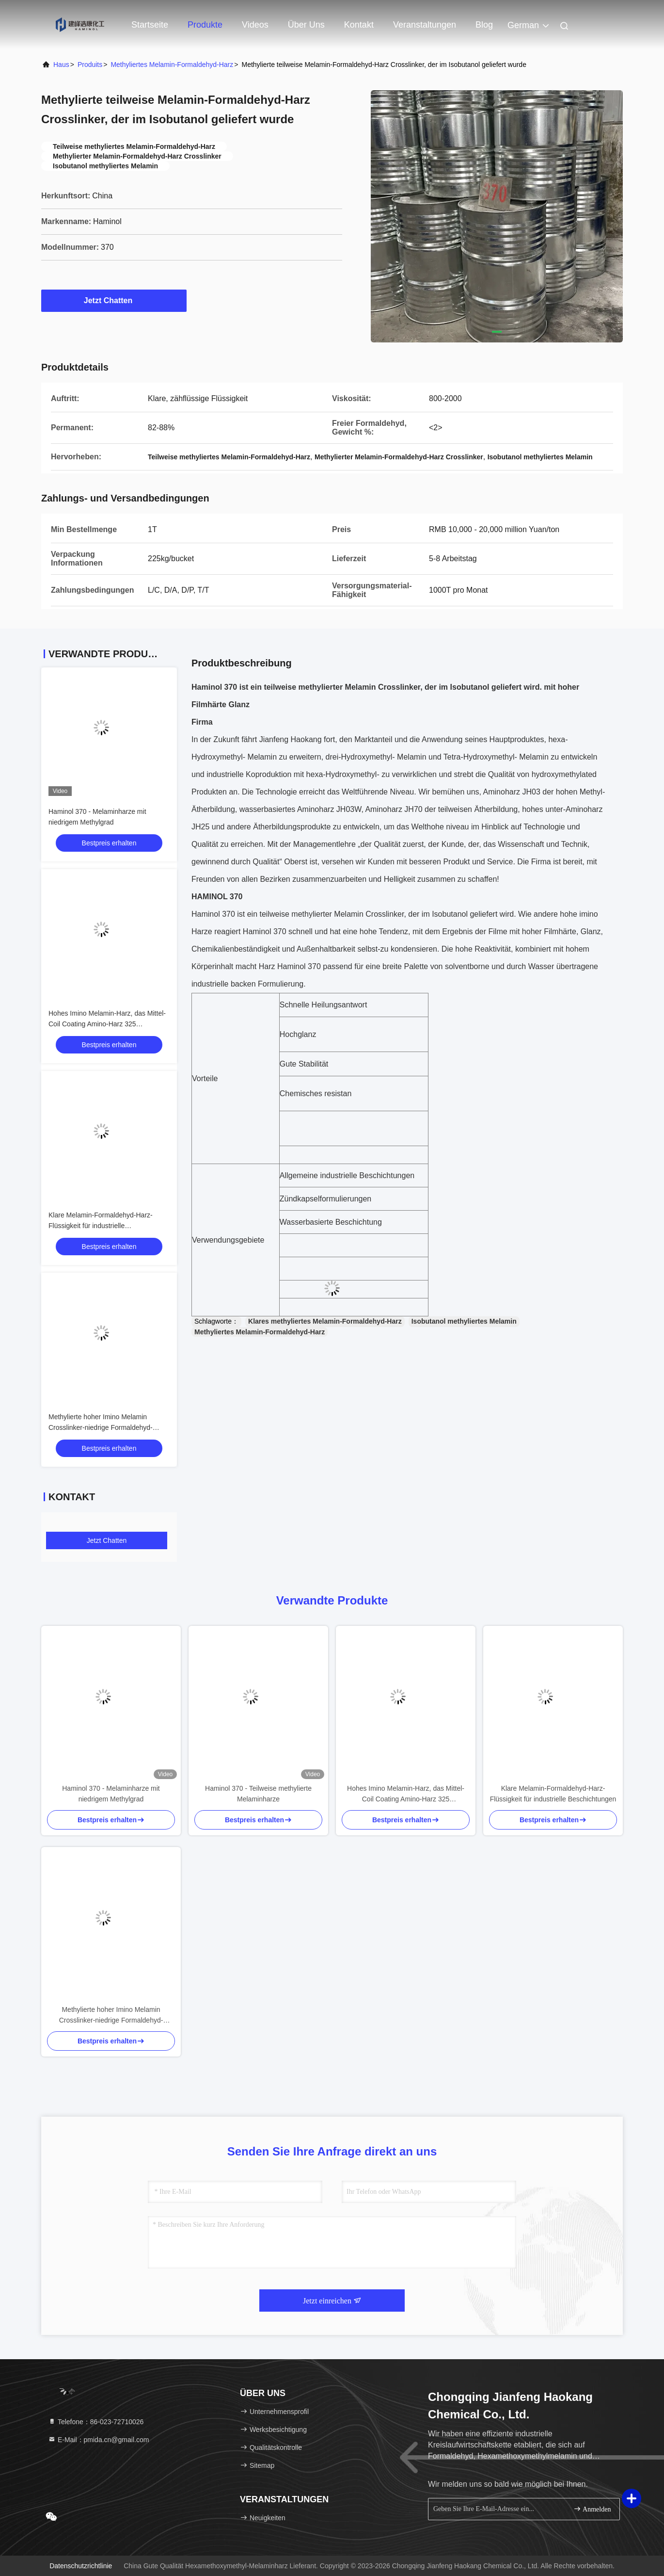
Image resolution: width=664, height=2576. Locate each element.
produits (90, 64)
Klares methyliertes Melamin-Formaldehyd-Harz (325, 1321)
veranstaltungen (424, 25)
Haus (61, 64)
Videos (255, 25)
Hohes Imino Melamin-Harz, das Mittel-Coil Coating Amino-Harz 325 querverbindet (107, 1023)
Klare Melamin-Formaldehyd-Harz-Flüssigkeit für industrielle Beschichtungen (100, 1225)
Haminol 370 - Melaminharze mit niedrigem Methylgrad (111, 1793)
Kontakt (359, 25)
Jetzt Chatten (114, 300)
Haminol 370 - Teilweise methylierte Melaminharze (258, 1793)
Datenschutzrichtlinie (80, 2566)
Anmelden (592, 2509)
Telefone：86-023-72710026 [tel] (95, 2422)
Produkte (205, 25)
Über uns (306, 25)
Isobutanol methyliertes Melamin (464, 1321)
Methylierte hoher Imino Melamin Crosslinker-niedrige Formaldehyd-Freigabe (100, 1427)
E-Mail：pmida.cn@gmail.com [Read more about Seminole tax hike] (98, 2440)
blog (484, 25)
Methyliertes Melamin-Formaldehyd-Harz (172, 64)
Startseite (149, 25)
